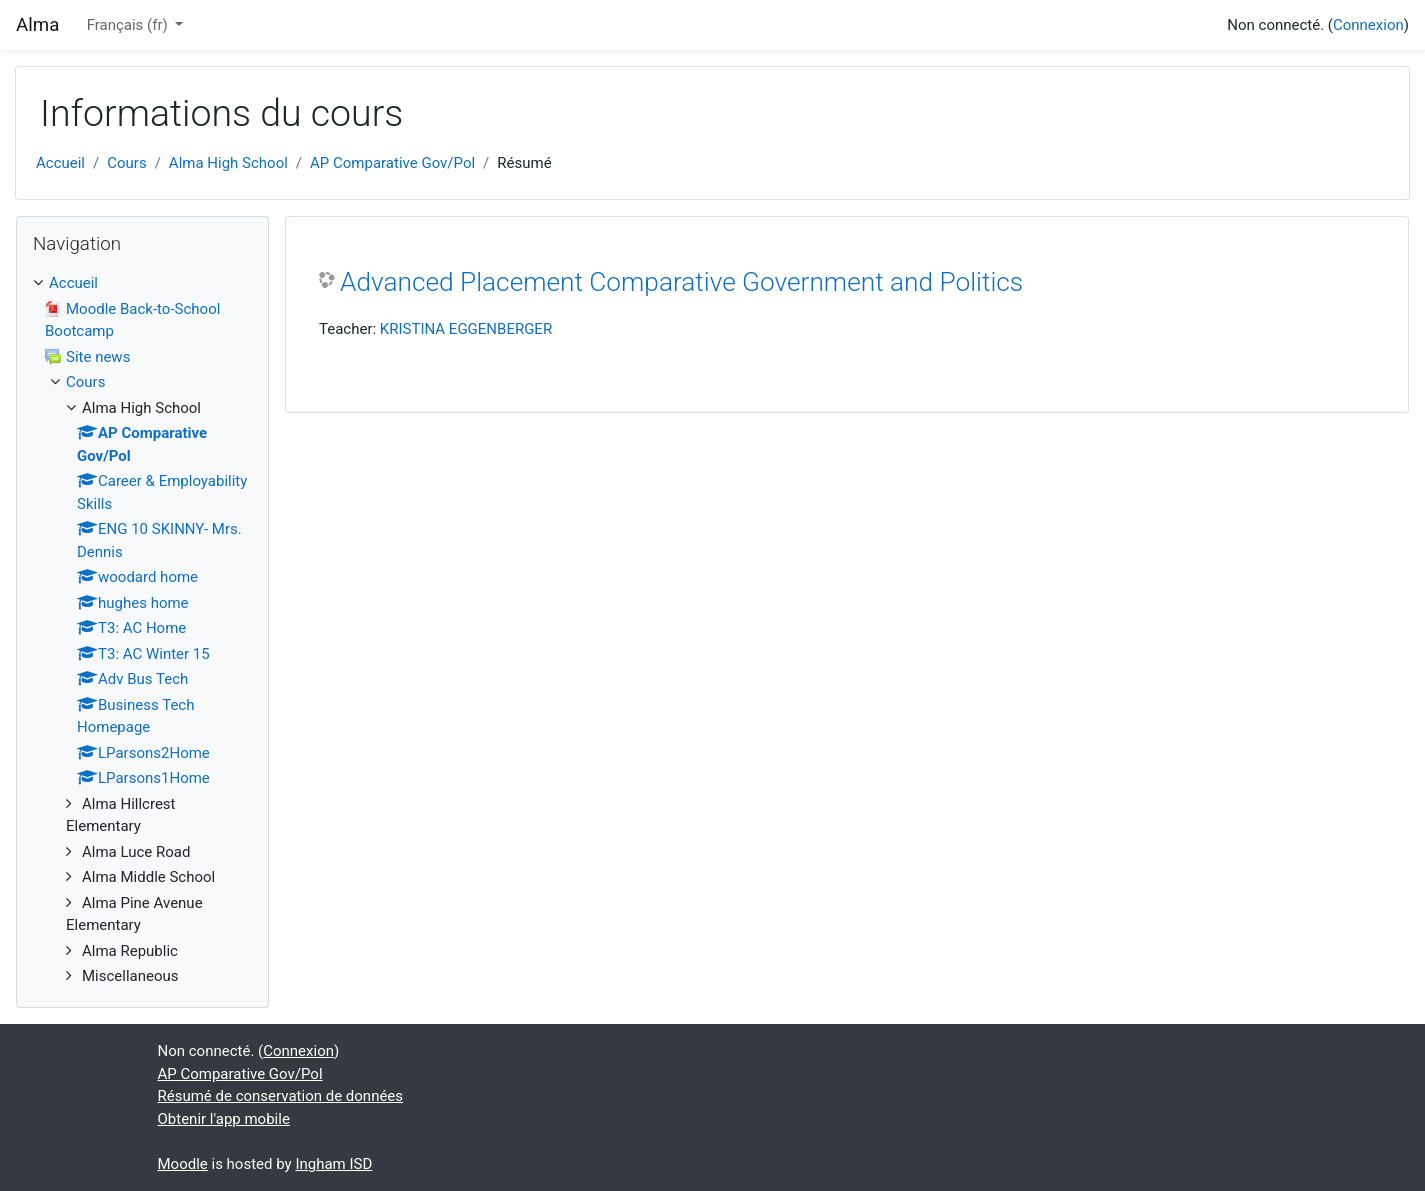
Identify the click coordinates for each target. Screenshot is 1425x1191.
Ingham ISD (333, 1164)
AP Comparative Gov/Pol (392, 163)
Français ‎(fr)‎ (129, 25)
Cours (126, 163)
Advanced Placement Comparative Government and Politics (681, 282)
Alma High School (228, 163)
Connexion (1368, 25)
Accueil (60, 163)
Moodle (183, 1164)
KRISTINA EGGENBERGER (466, 329)
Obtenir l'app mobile (224, 1119)
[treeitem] (142, 283)
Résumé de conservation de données (281, 1096)
